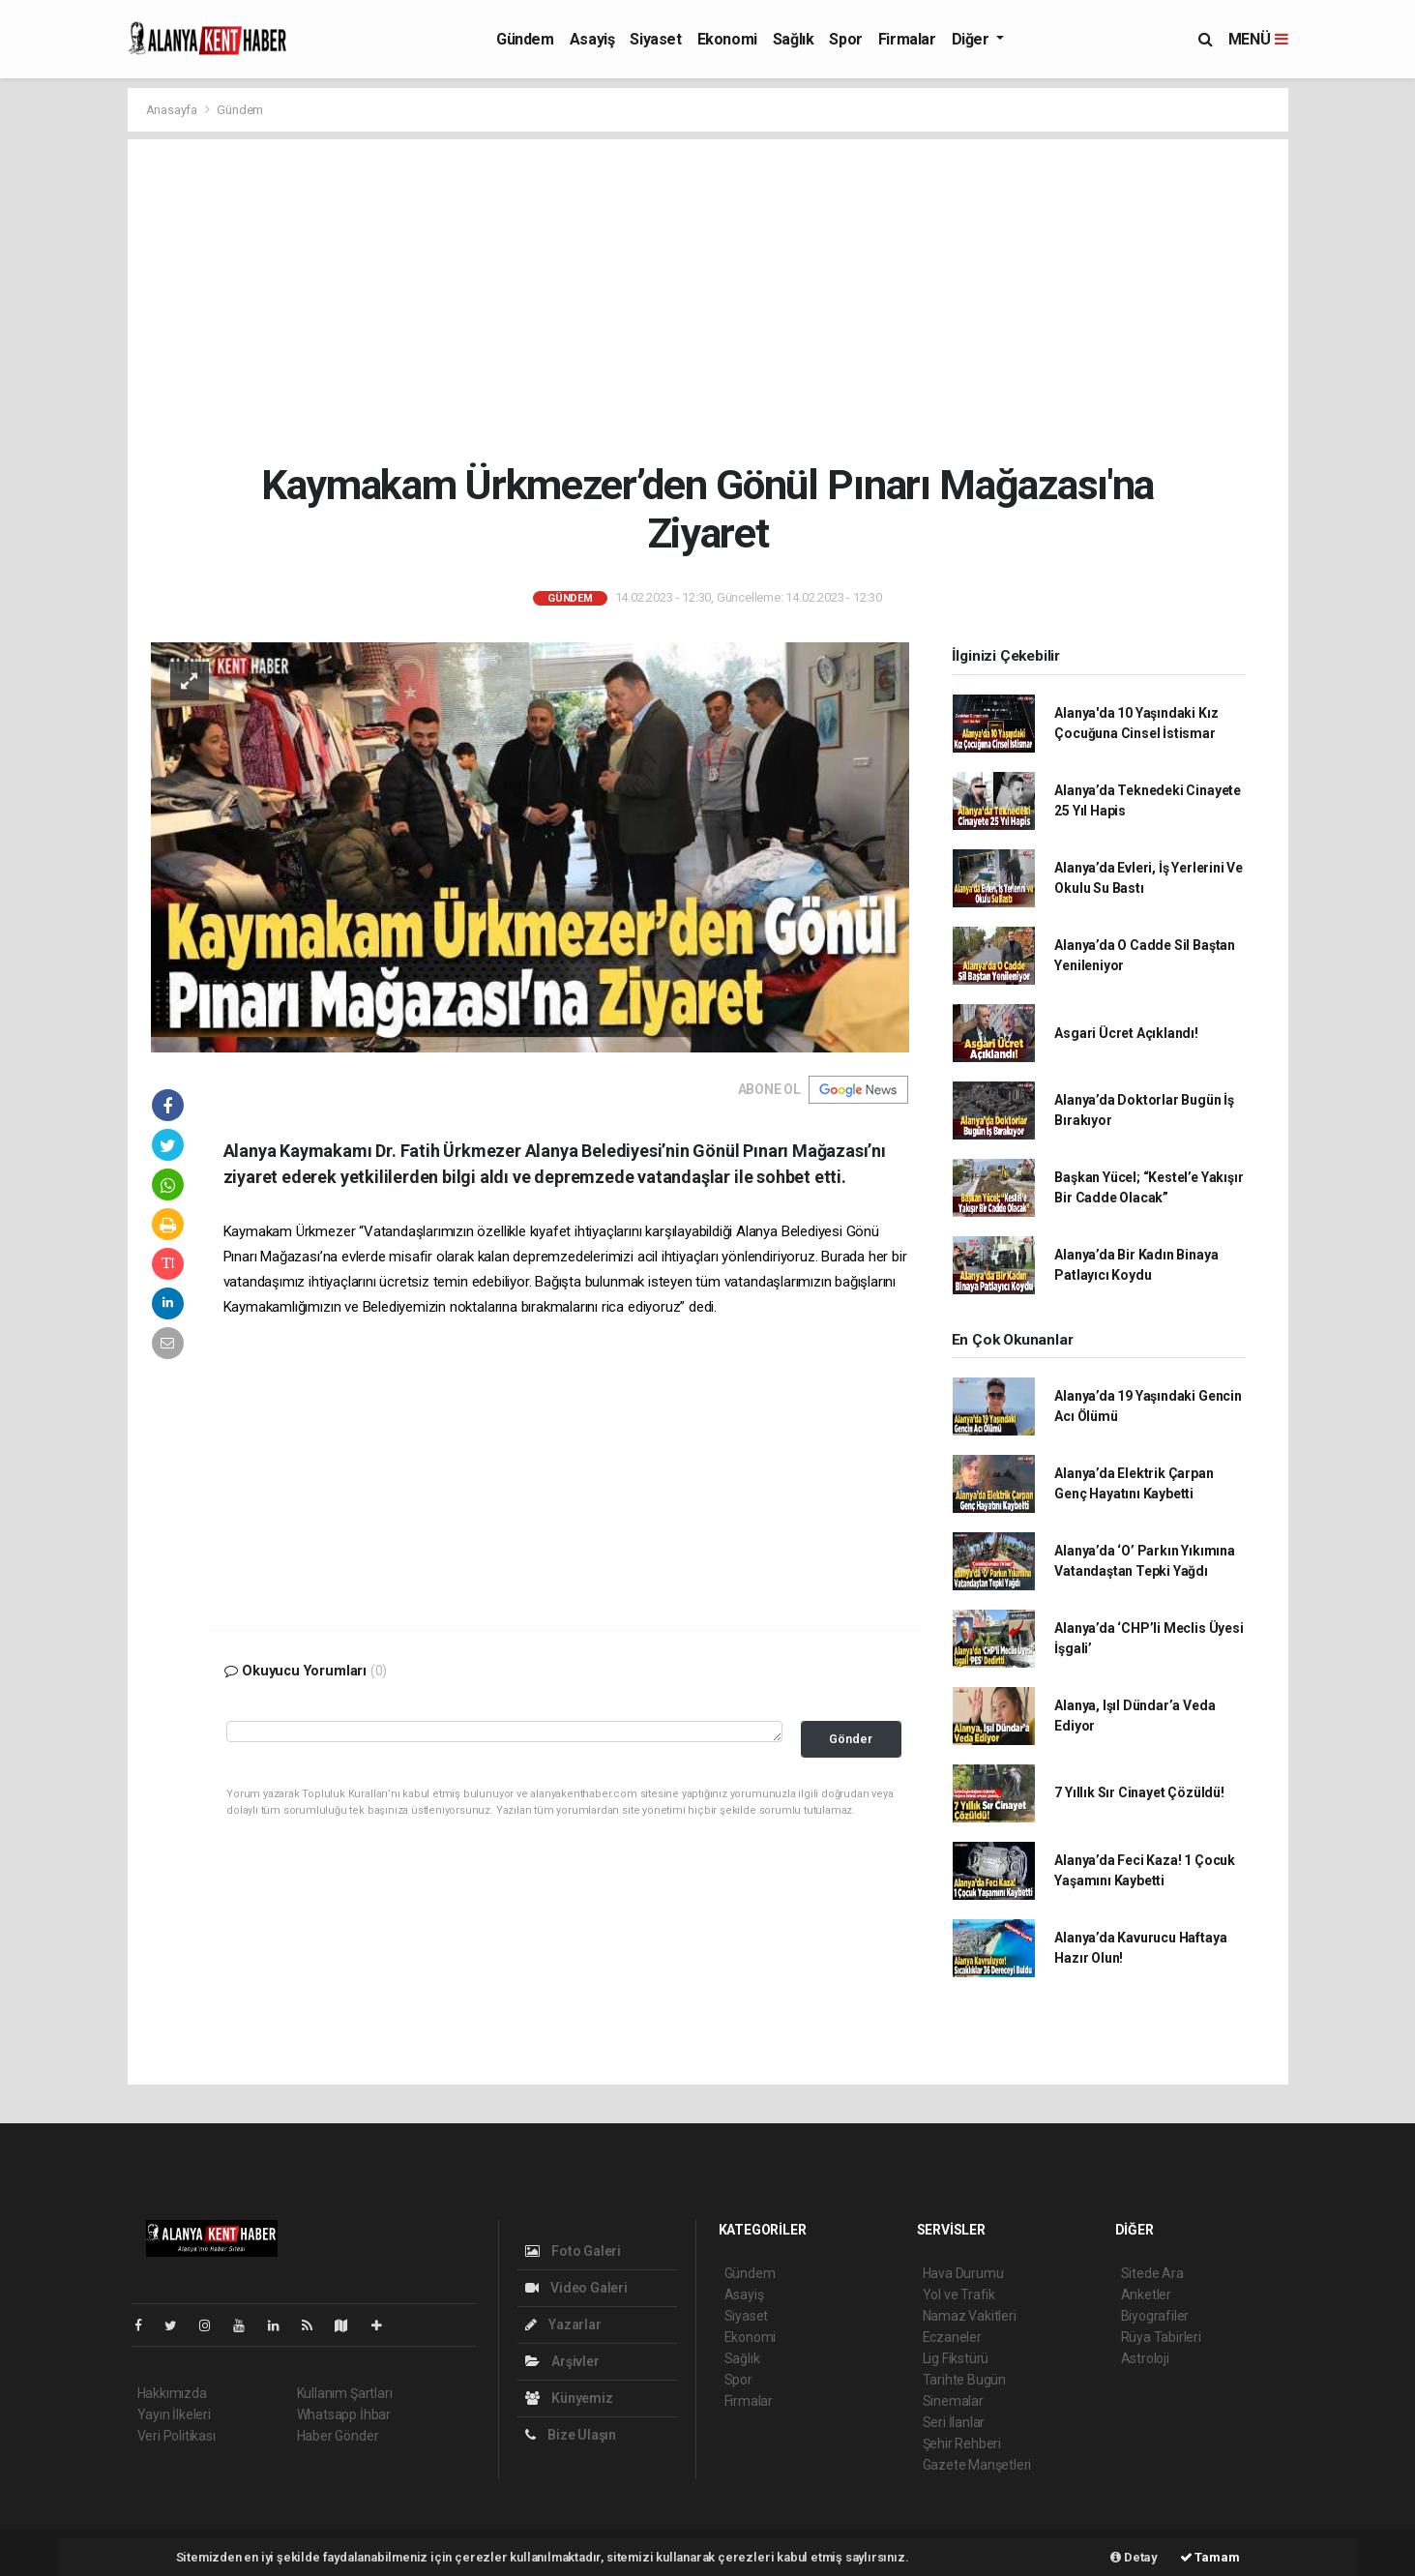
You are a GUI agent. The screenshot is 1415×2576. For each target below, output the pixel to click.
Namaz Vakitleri (970, 2316)
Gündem (525, 39)
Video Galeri (576, 2287)
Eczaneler (952, 2337)
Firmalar (907, 39)
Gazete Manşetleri (977, 2464)
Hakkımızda (172, 2393)
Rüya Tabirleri (1161, 2337)
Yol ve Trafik (959, 2294)
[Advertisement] (707, 299)
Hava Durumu (963, 2273)
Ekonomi (727, 39)
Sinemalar (953, 2401)
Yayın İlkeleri (174, 2414)
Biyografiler (1155, 2316)
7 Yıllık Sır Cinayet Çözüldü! (1138, 1792)
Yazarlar (563, 2324)
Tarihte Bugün (965, 2379)
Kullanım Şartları (345, 2393)
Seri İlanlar (954, 2422)
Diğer (972, 39)
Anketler (1146, 2294)
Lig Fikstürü (956, 2358)
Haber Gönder (338, 2435)
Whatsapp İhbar (344, 2414)
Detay (1134, 2557)
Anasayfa (173, 110)
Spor (845, 39)
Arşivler (562, 2361)
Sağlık (793, 39)
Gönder (850, 1739)
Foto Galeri (573, 2251)
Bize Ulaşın (571, 2435)
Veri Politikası (176, 2435)
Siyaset (655, 39)
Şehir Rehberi (962, 2443)
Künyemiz (569, 2398)
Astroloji (1145, 2358)
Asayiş (592, 39)
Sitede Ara (1152, 2273)
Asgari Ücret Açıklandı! (1126, 1033)
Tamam (1210, 2557)
